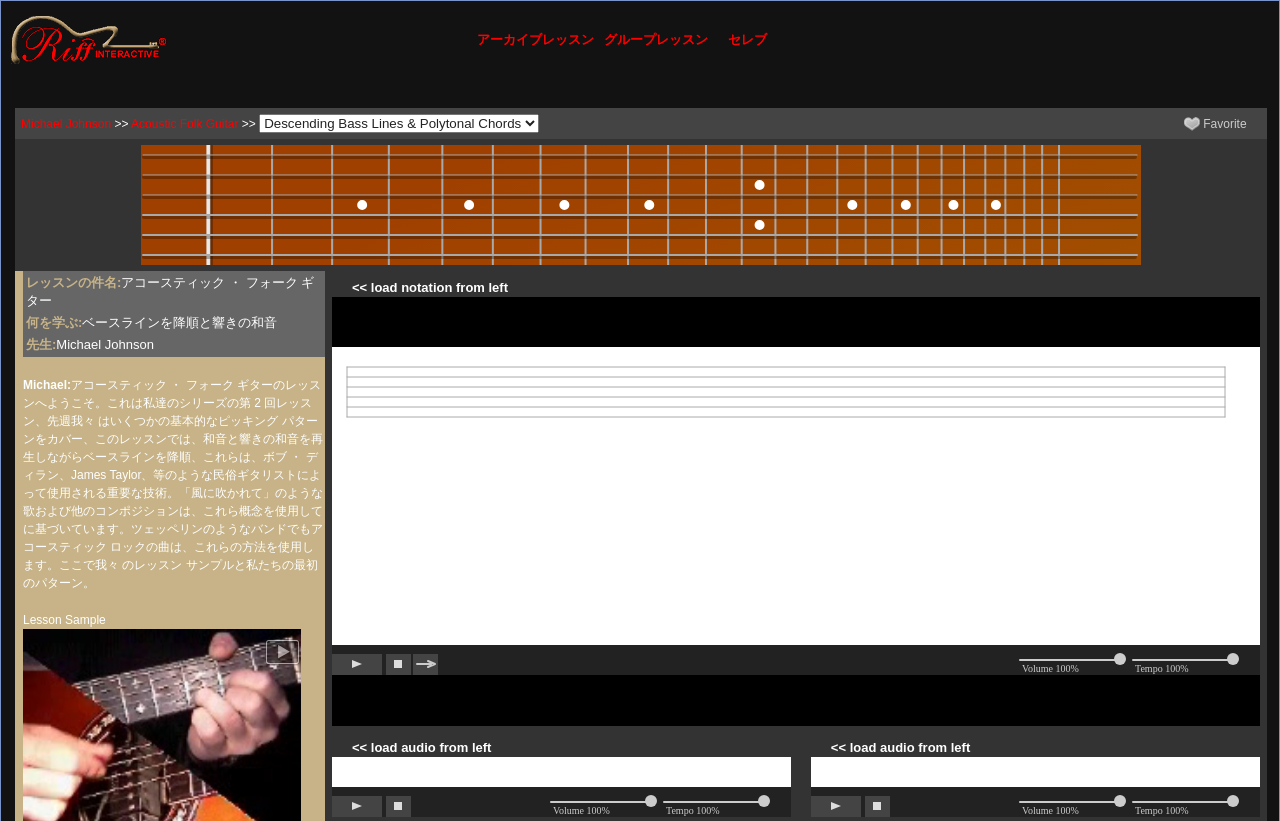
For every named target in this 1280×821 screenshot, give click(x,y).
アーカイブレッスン (535, 39)
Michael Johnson (66, 124)
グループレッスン (656, 39)
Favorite (1215, 124)
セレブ (747, 39)
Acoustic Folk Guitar (184, 124)
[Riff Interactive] (89, 39)
